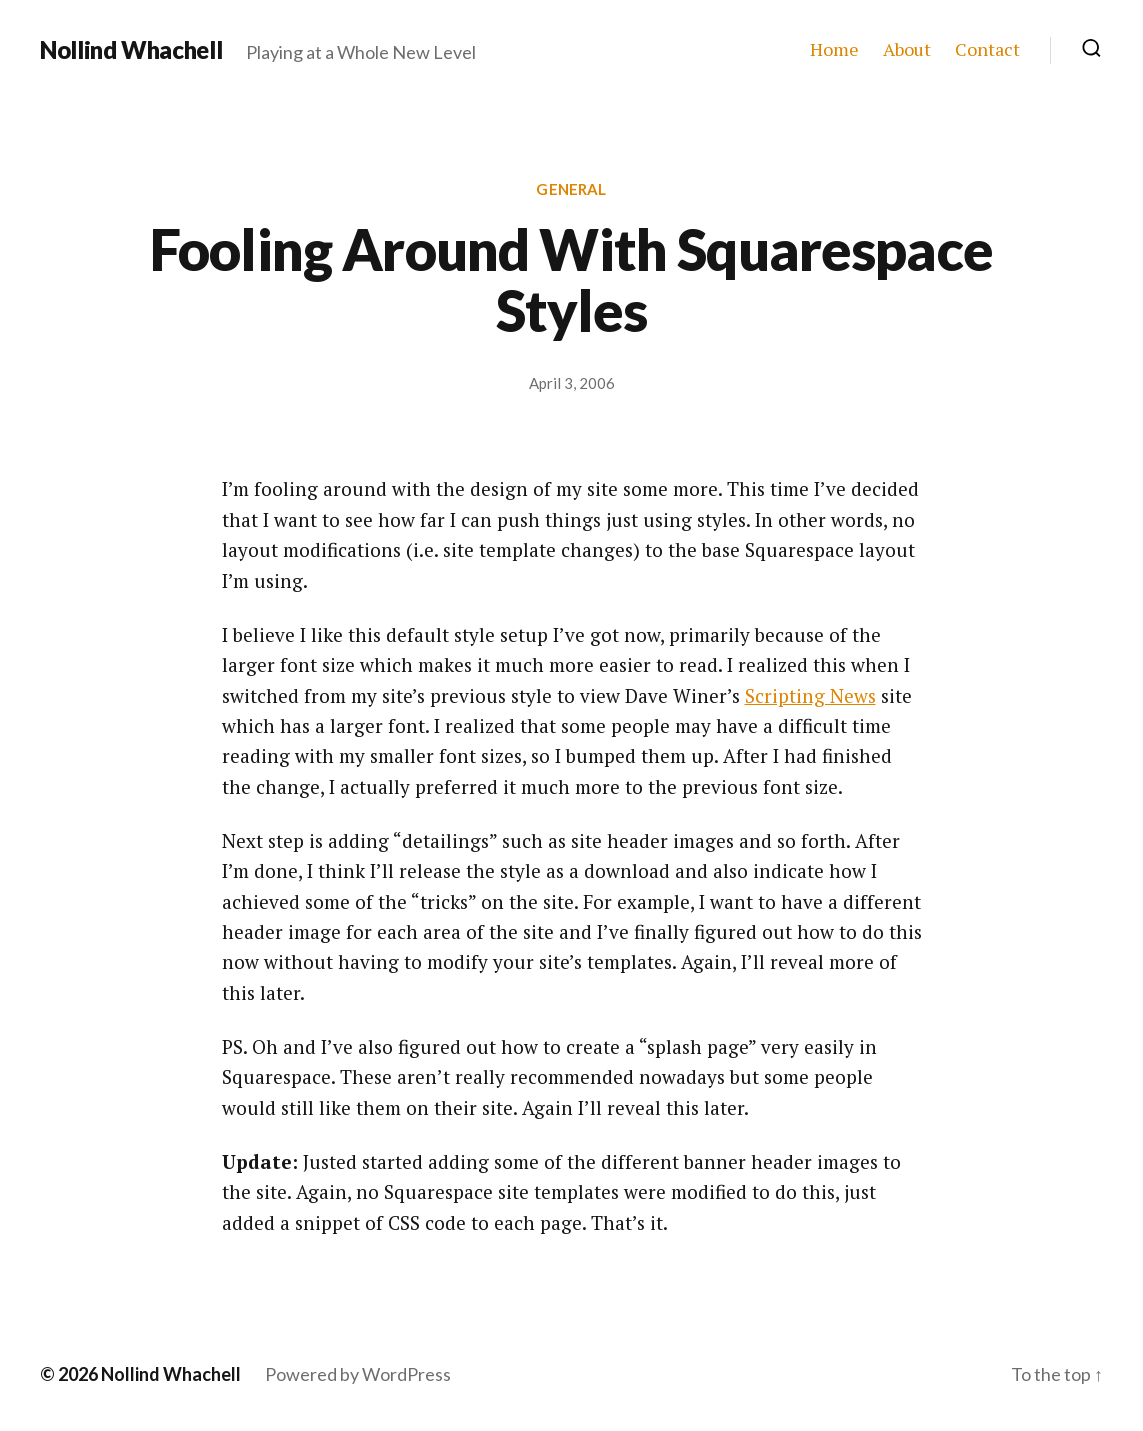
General (571, 189)
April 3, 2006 (572, 383)
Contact (987, 50)
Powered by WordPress (358, 1374)
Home (834, 50)
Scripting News (810, 695)
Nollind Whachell (131, 50)
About (907, 50)
